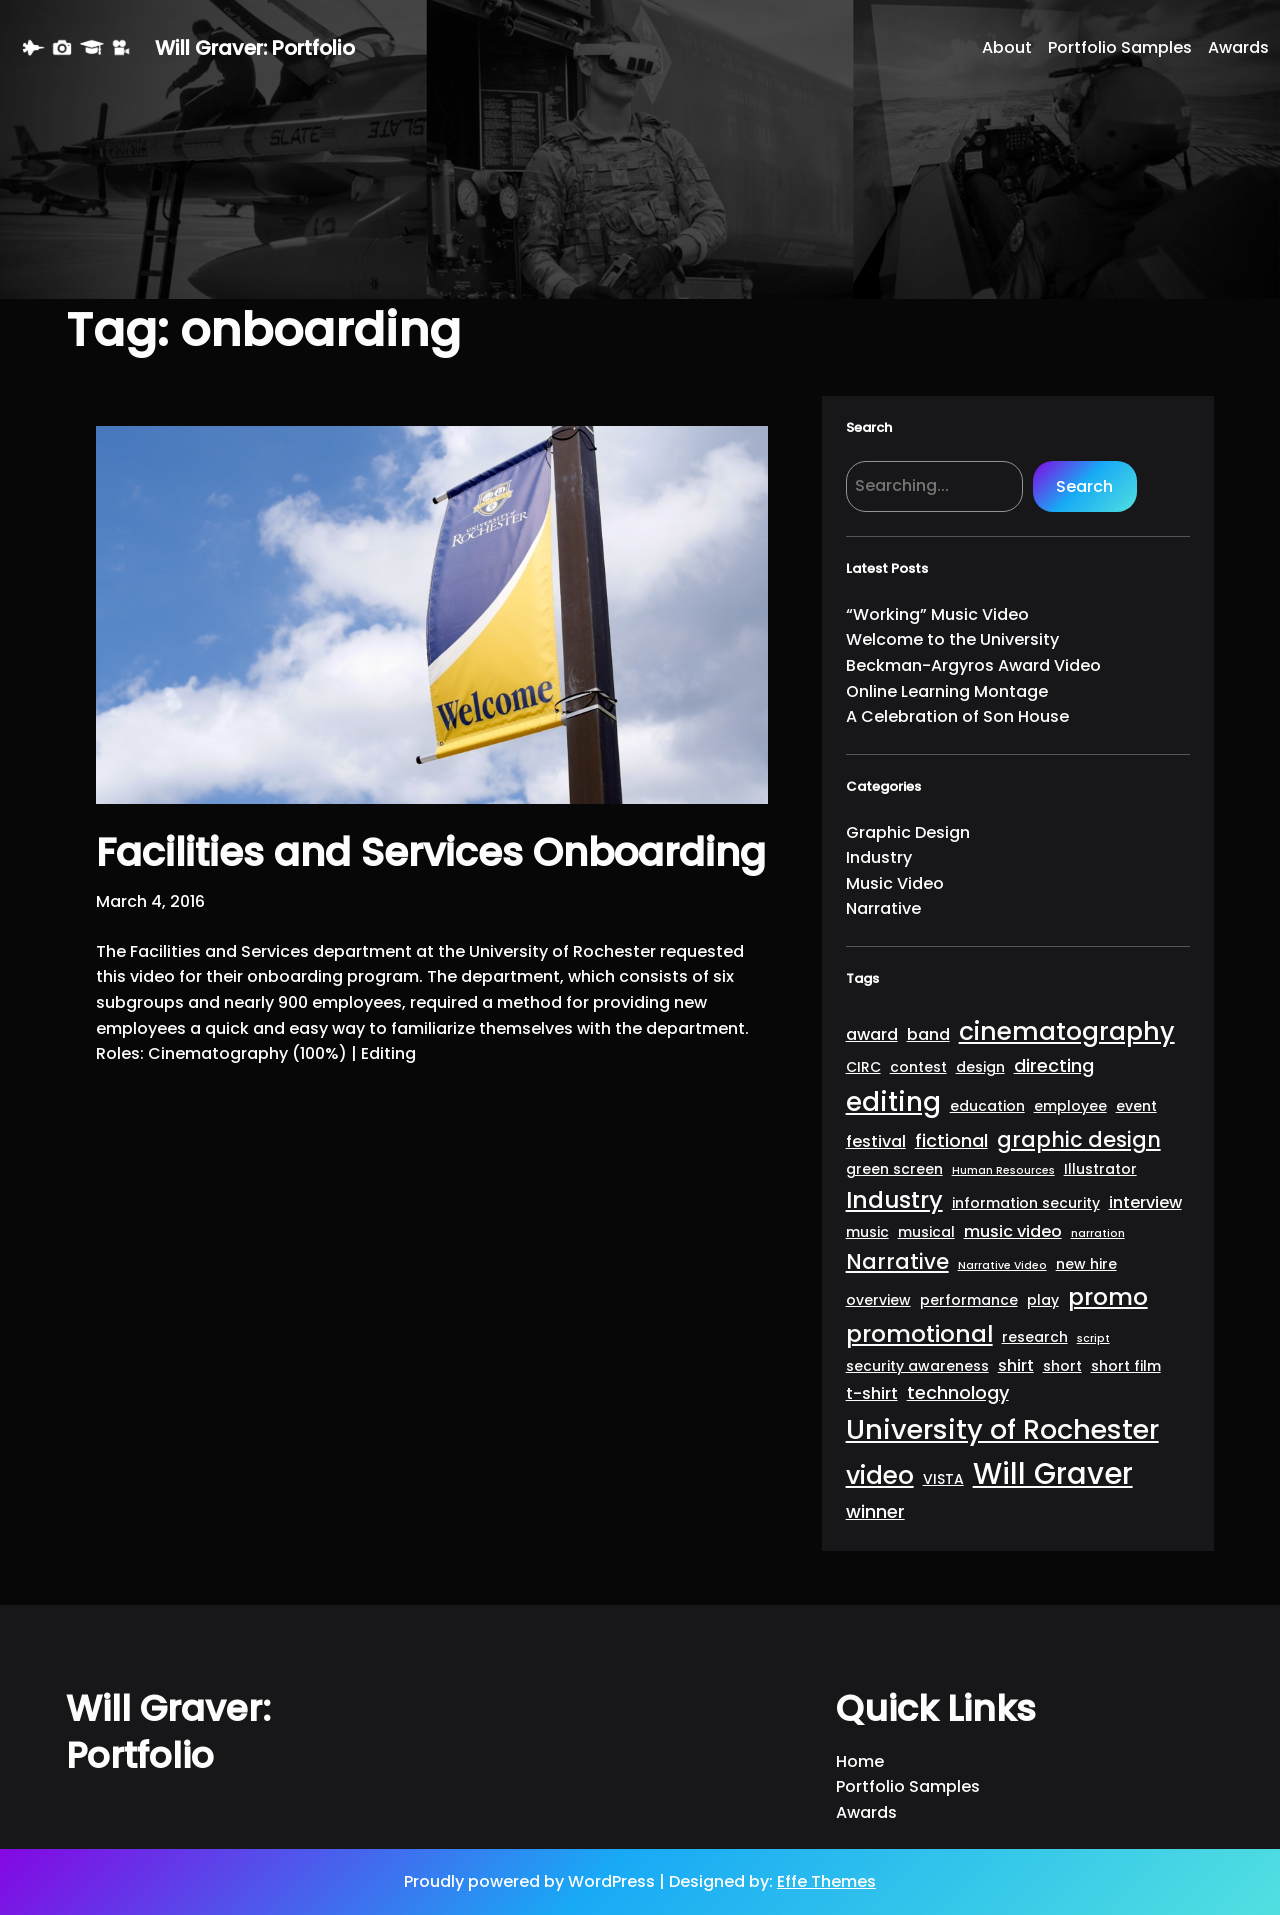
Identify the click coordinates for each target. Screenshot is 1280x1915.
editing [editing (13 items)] (893, 1101)
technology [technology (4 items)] (958, 1392)
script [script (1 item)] (1093, 1338)
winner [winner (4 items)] (875, 1511)
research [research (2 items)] (1035, 1337)
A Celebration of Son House (957, 716)
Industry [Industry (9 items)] (894, 1199)
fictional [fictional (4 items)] (951, 1140)
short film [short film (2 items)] (1126, 1366)
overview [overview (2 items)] (878, 1300)
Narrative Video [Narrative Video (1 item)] (1002, 1265)
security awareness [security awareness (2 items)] (917, 1366)
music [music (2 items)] (867, 1232)
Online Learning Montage (947, 691)
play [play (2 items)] (1043, 1300)
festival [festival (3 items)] (876, 1141)
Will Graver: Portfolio (255, 48)
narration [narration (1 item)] (1098, 1233)
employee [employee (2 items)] (1070, 1106)
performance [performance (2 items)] (969, 1300)
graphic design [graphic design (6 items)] (1079, 1139)
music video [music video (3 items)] (1013, 1231)
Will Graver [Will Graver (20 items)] (1053, 1473)
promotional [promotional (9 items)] (919, 1333)
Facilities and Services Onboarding (431, 853)
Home (860, 1761)
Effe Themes (826, 1881)
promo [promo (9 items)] (1108, 1296)
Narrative (883, 908)
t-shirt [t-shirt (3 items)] (872, 1393)
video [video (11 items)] (880, 1475)
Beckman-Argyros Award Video (973, 665)
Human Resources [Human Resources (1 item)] (1003, 1170)
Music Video (895, 883)
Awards (866, 1812)
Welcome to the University (952, 639)
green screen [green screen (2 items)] (894, 1169)
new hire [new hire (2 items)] (1086, 1264)
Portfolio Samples (908, 1786)
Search (1084, 486)
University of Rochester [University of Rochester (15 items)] (1002, 1429)
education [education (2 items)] (987, 1106)
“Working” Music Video (937, 614)
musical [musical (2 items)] (926, 1232)
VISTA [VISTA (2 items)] (943, 1479)
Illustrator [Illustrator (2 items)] (1100, 1169)
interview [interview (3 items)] (1145, 1202)
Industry (879, 857)
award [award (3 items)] (872, 1034)
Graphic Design (908, 832)
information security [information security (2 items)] (1026, 1203)
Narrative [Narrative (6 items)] (897, 1261)
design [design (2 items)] (980, 1067)
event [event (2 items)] (1136, 1106)
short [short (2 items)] (1062, 1366)
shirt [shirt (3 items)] (1016, 1365)
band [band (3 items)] (928, 1034)
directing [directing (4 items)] (1054, 1065)
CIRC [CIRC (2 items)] (863, 1067)
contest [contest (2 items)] (918, 1067)
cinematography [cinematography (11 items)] (1067, 1031)
